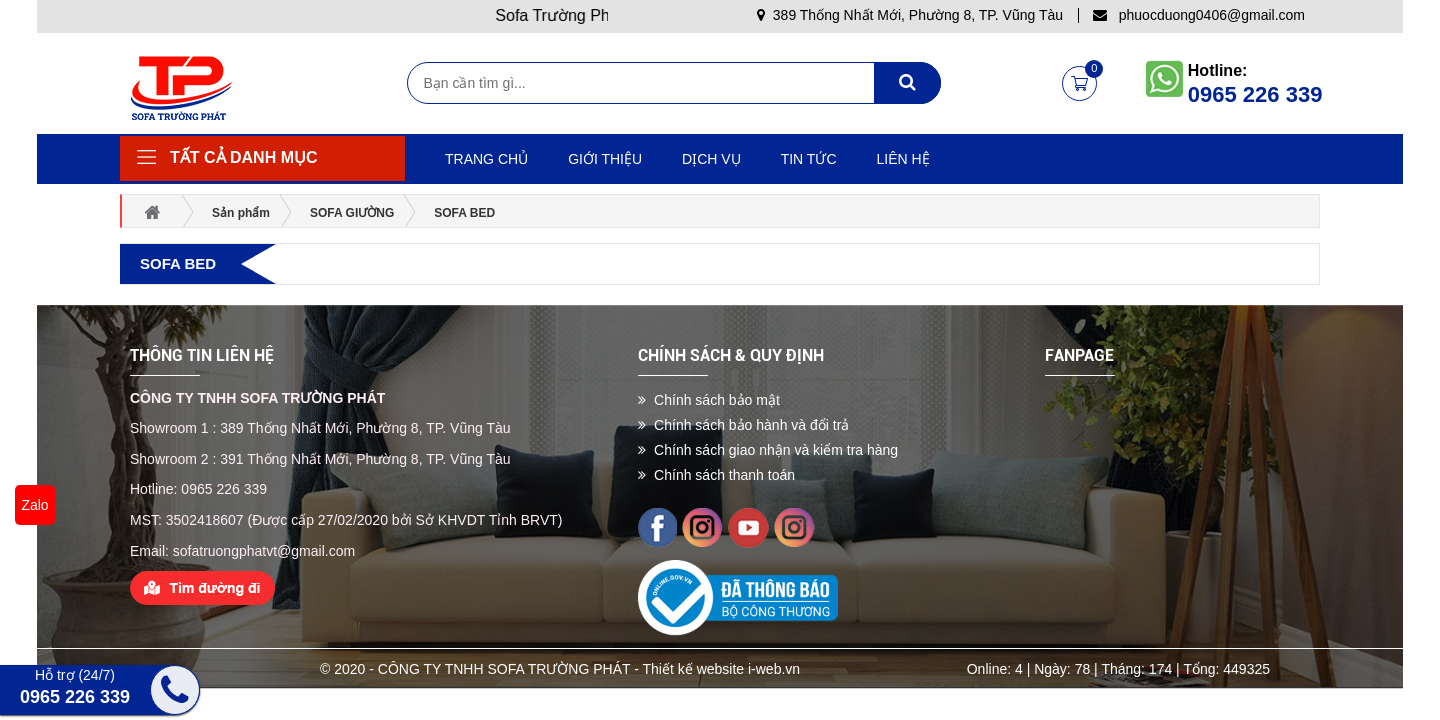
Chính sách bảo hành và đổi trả (743, 425)
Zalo (34, 505)
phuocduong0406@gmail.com (1199, 15)
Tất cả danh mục (244, 157)
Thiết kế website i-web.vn (722, 669)
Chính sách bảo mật (709, 400)
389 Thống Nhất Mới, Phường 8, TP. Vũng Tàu (910, 15)
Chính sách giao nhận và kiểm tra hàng (768, 450)
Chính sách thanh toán (716, 475)
